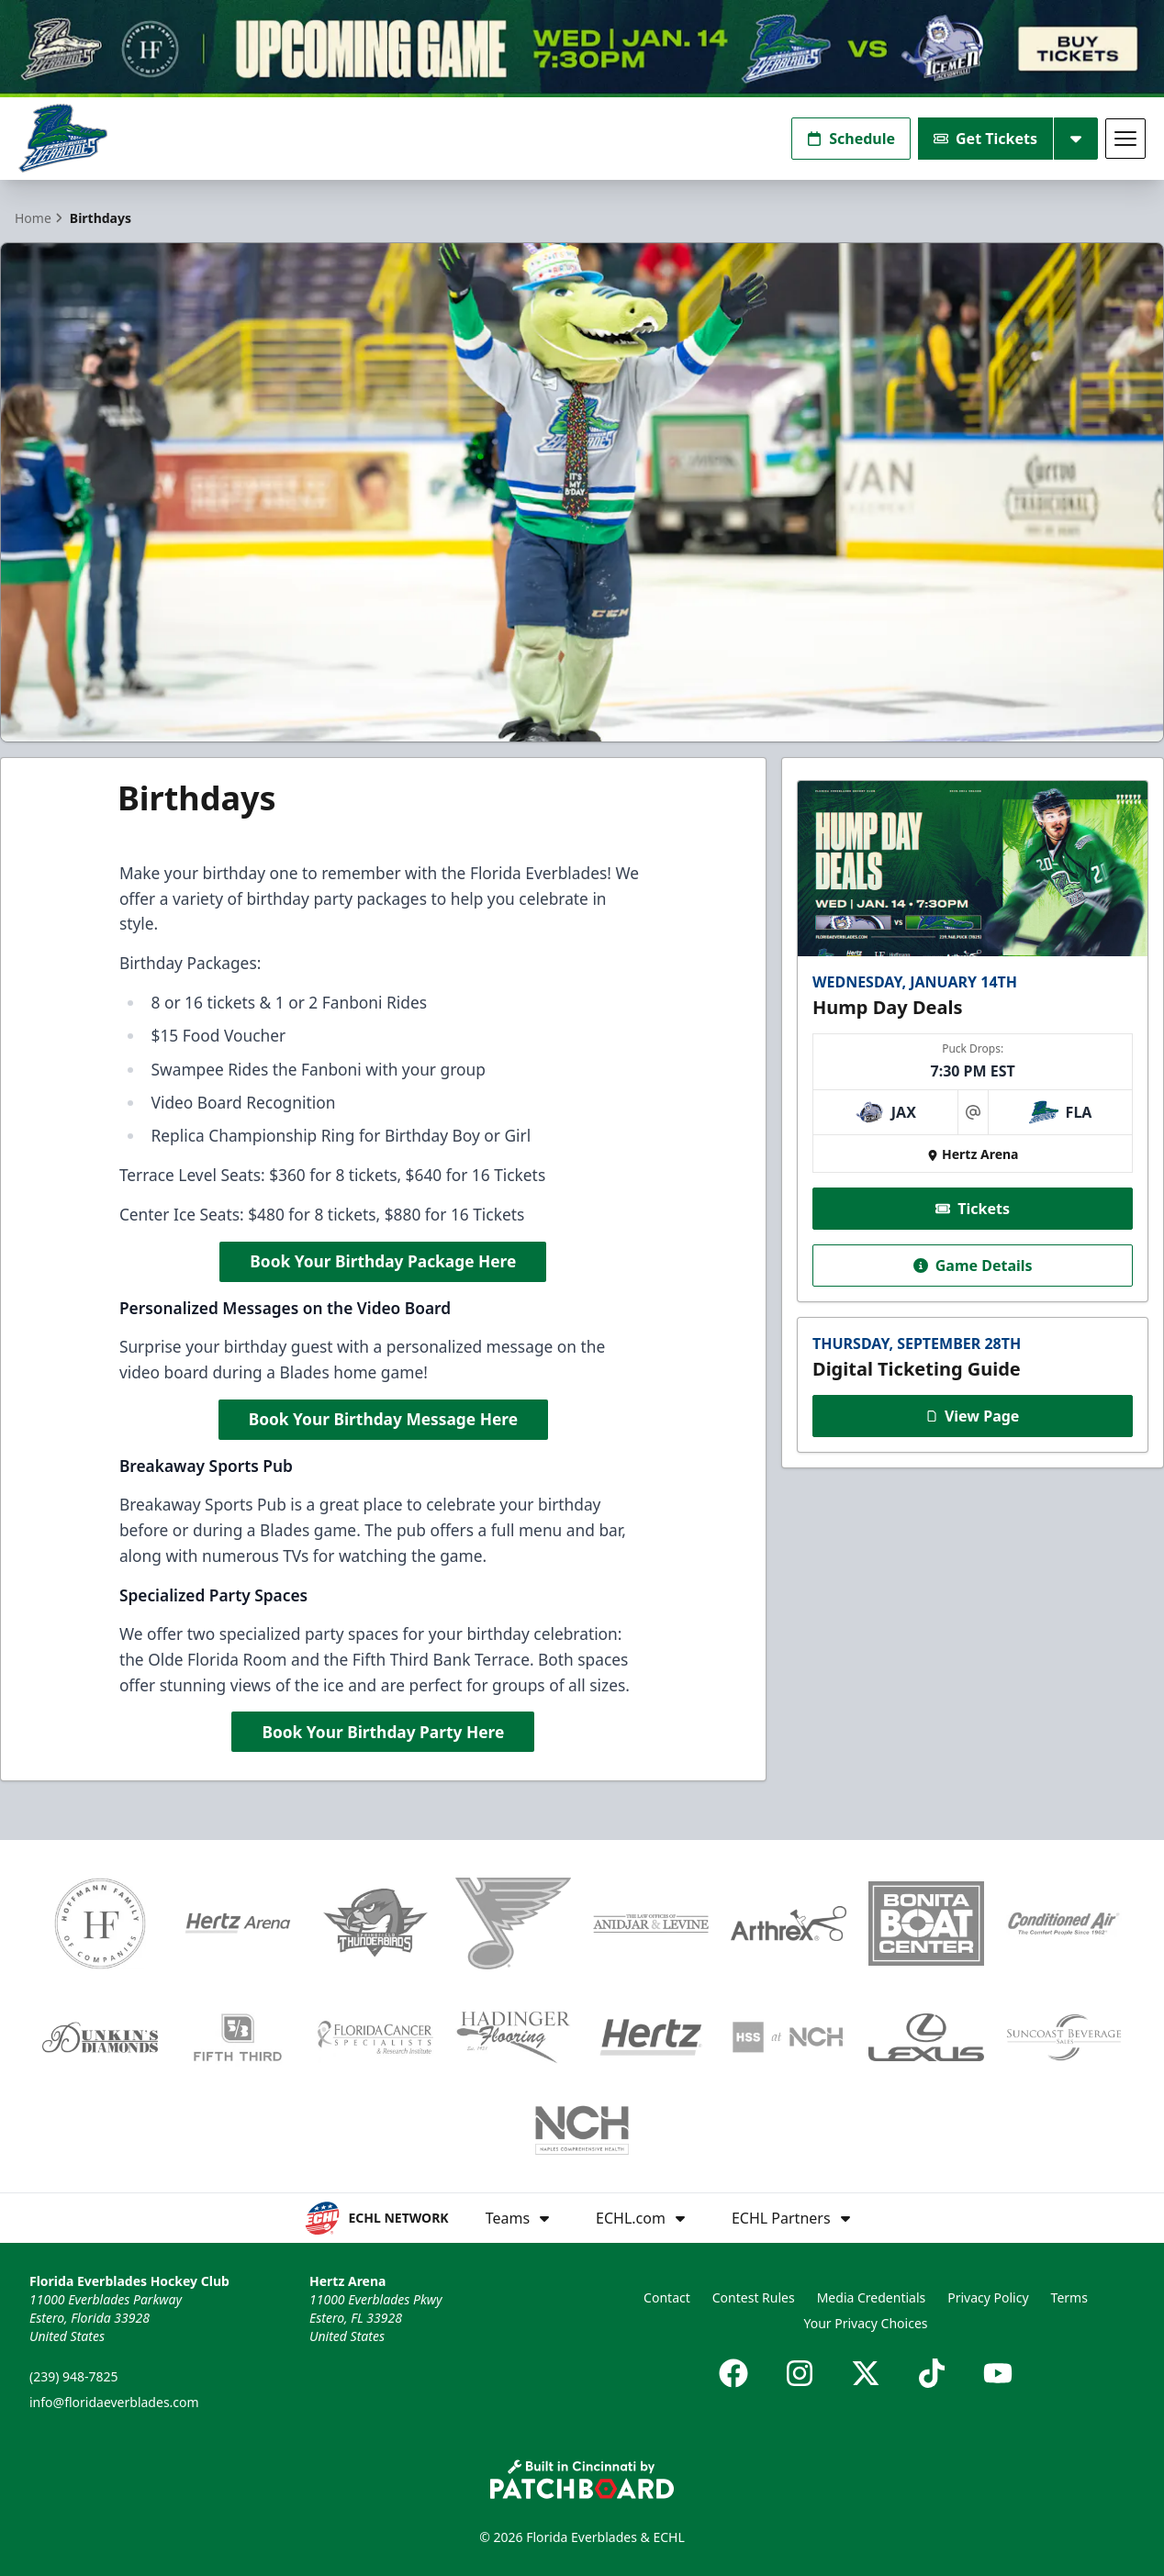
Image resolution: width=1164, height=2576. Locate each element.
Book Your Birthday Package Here (383, 1260)
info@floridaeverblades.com (114, 2402)
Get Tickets (985, 138)
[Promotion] (582, 48)
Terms (1069, 2297)
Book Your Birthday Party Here (383, 1731)
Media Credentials (871, 2297)
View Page (972, 1415)
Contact (667, 2297)
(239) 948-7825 (73, 2376)
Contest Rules (753, 2297)
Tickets (972, 1208)
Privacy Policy (987, 2297)
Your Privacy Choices (865, 2323)
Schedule (851, 138)
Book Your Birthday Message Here (383, 1418)
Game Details (972, 1265)
